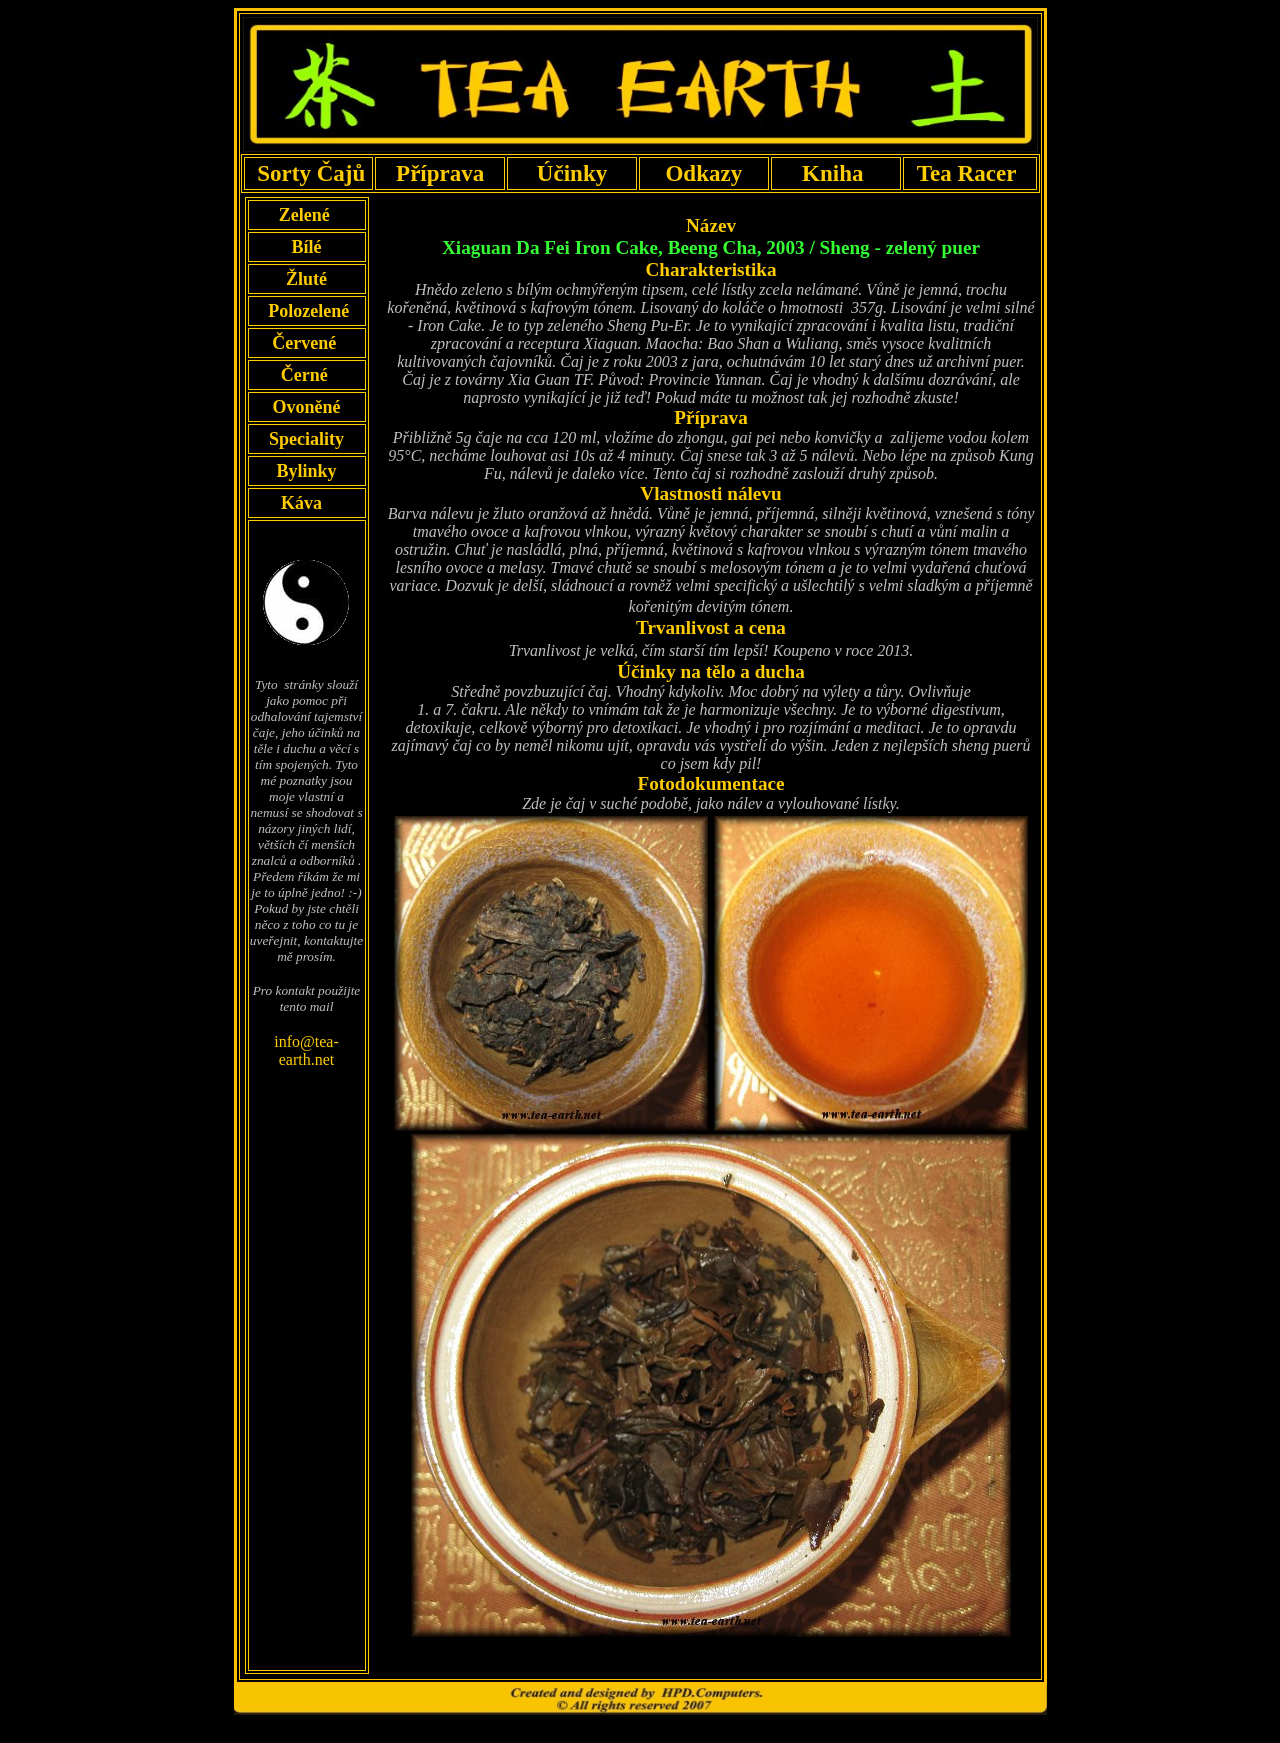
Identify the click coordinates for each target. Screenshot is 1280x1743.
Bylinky (306, 471)
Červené (306, 343)
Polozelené (306, 311)
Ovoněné (306, 407)
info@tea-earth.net (306, 1050)
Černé (306, 375)
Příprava (440, 173)
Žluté (306, 279)
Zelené (306, 215)
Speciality (307, 439)
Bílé (307, 247)
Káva (302, 503)
